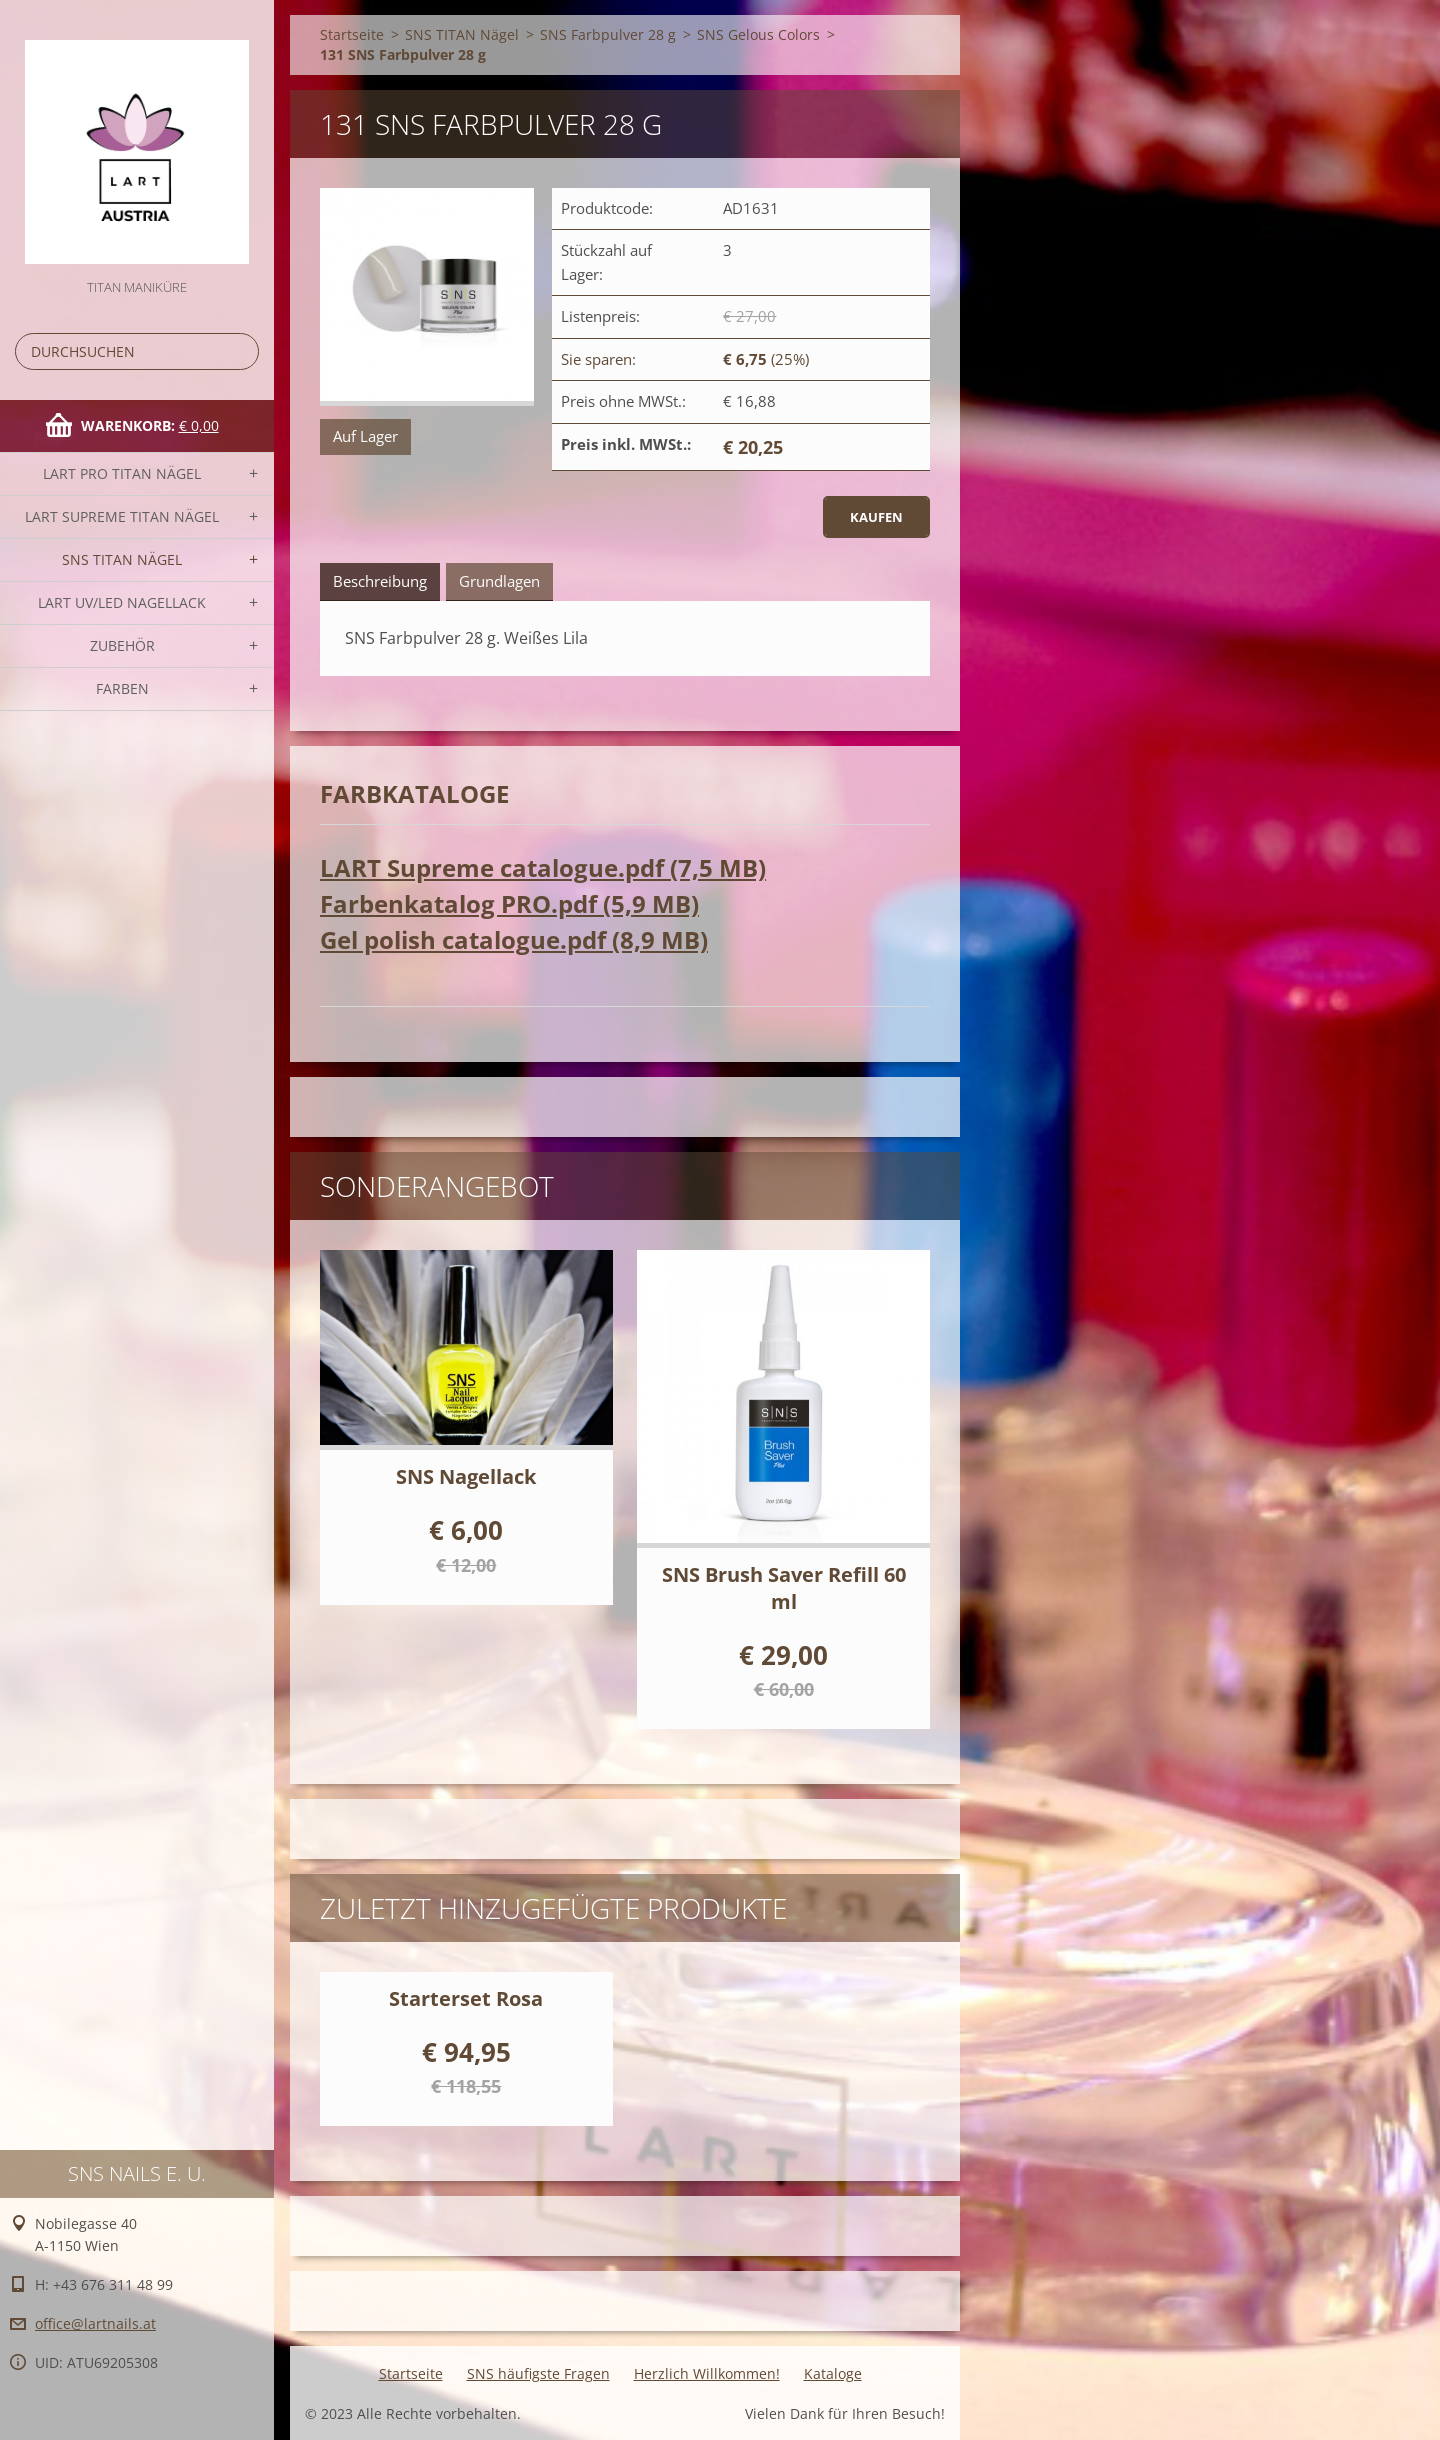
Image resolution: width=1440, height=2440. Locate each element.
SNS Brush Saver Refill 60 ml (784, 1588)
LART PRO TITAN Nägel (122, 473)
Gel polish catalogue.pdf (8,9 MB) (514, 939)
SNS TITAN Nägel (122, 559)
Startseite (352, 34)
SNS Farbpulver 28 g (608, 34)
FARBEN (122, 688)
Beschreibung (380, 581)
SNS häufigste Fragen (538, 2373)
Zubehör (122, 645)
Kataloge (833, 2373)
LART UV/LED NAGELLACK (122, 602)
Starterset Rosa (466, 1998)
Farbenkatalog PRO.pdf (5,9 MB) (509, 903)
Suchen (240, 351)
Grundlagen (499, 581)
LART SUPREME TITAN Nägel (122, 516)
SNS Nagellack (466, 1476)
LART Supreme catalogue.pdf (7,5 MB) (543, 867)
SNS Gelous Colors (758, 34)
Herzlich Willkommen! (707, 2373)
